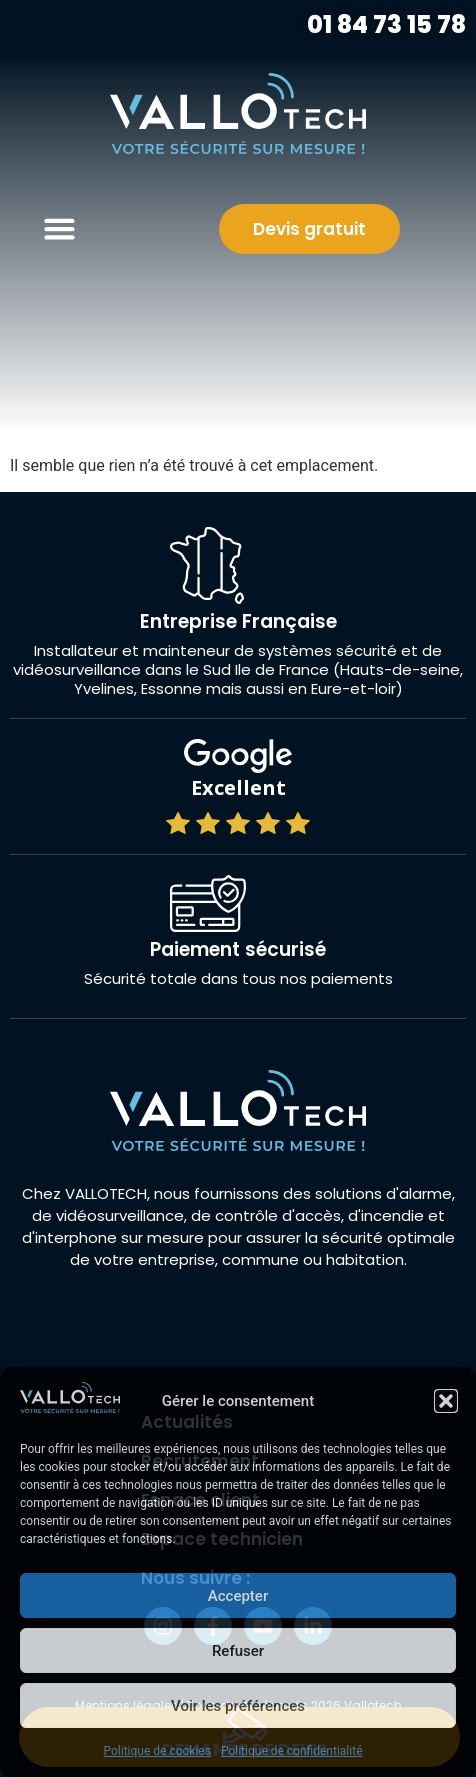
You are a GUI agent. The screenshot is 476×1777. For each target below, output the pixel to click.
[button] (446, 1401)
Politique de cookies (157, 1751)
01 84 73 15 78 (384, 24)
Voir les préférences (238, 1706)
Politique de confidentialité (292, 1751)
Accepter (238, 1596)
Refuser (238, 1651)
